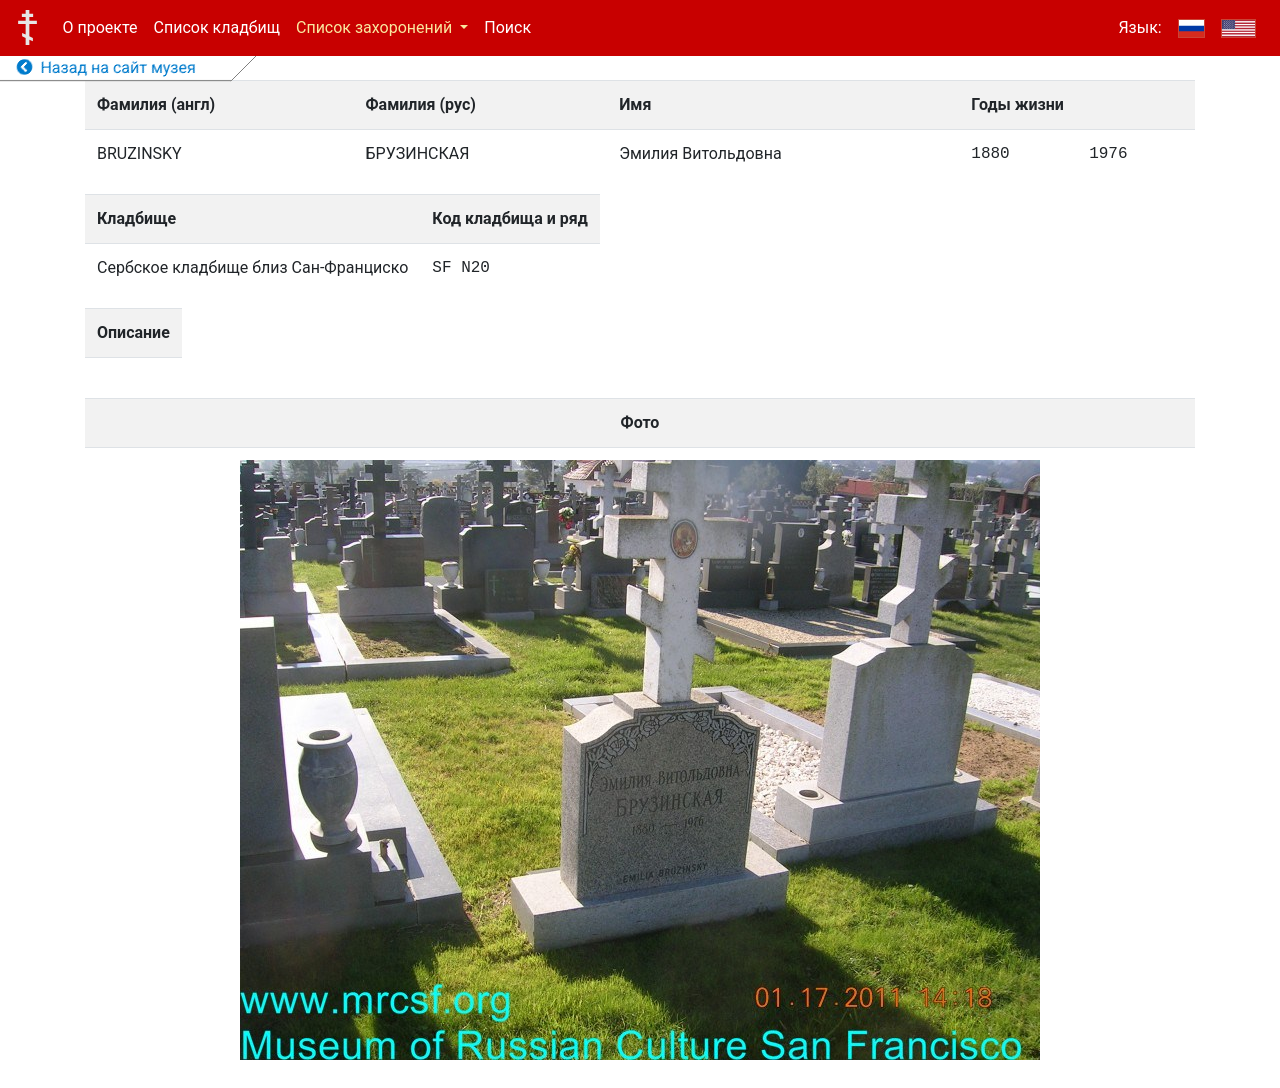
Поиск (507, 27)
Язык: (1139, 27)
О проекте (100, 27)
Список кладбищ (217, 27)
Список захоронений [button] (376, 27)
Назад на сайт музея (106, 67)
